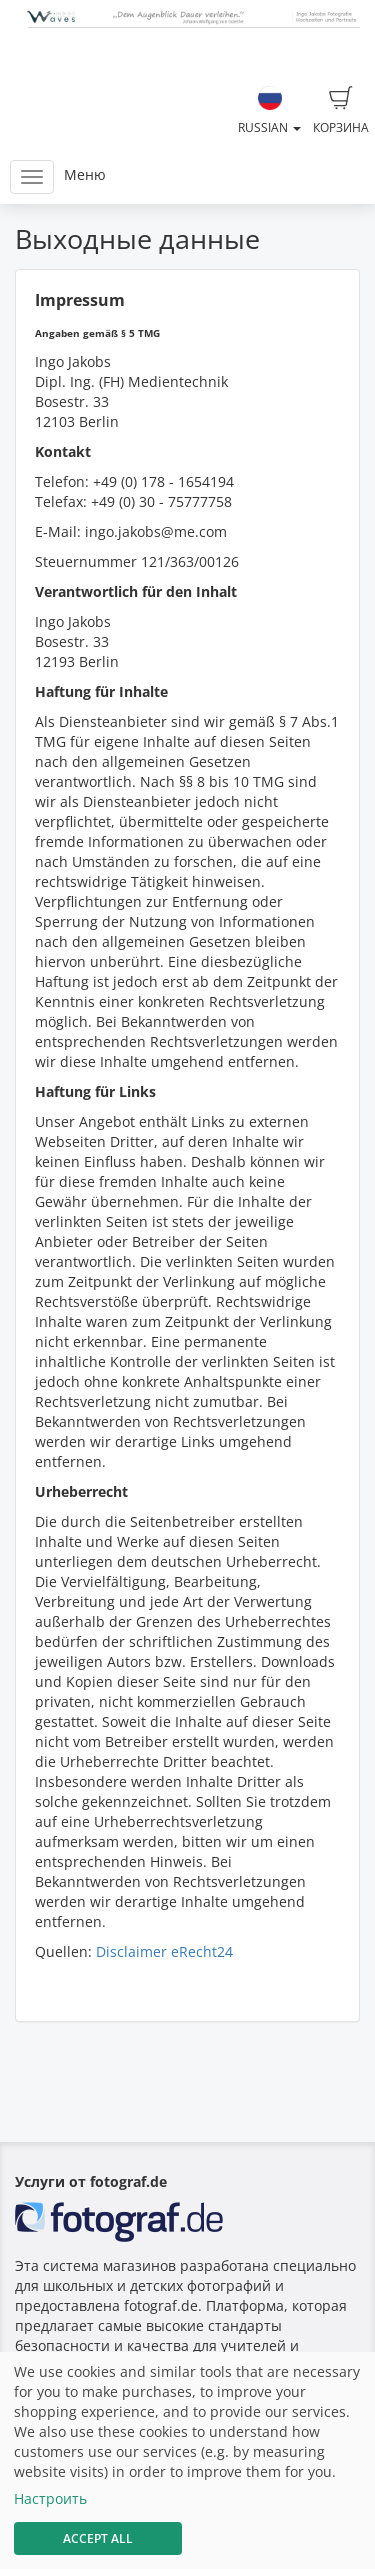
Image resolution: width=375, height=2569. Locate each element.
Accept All (98, 2538)
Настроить (50, 2498)
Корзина (341, 111)
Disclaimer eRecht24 (164, 1951)
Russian (269, 111)
